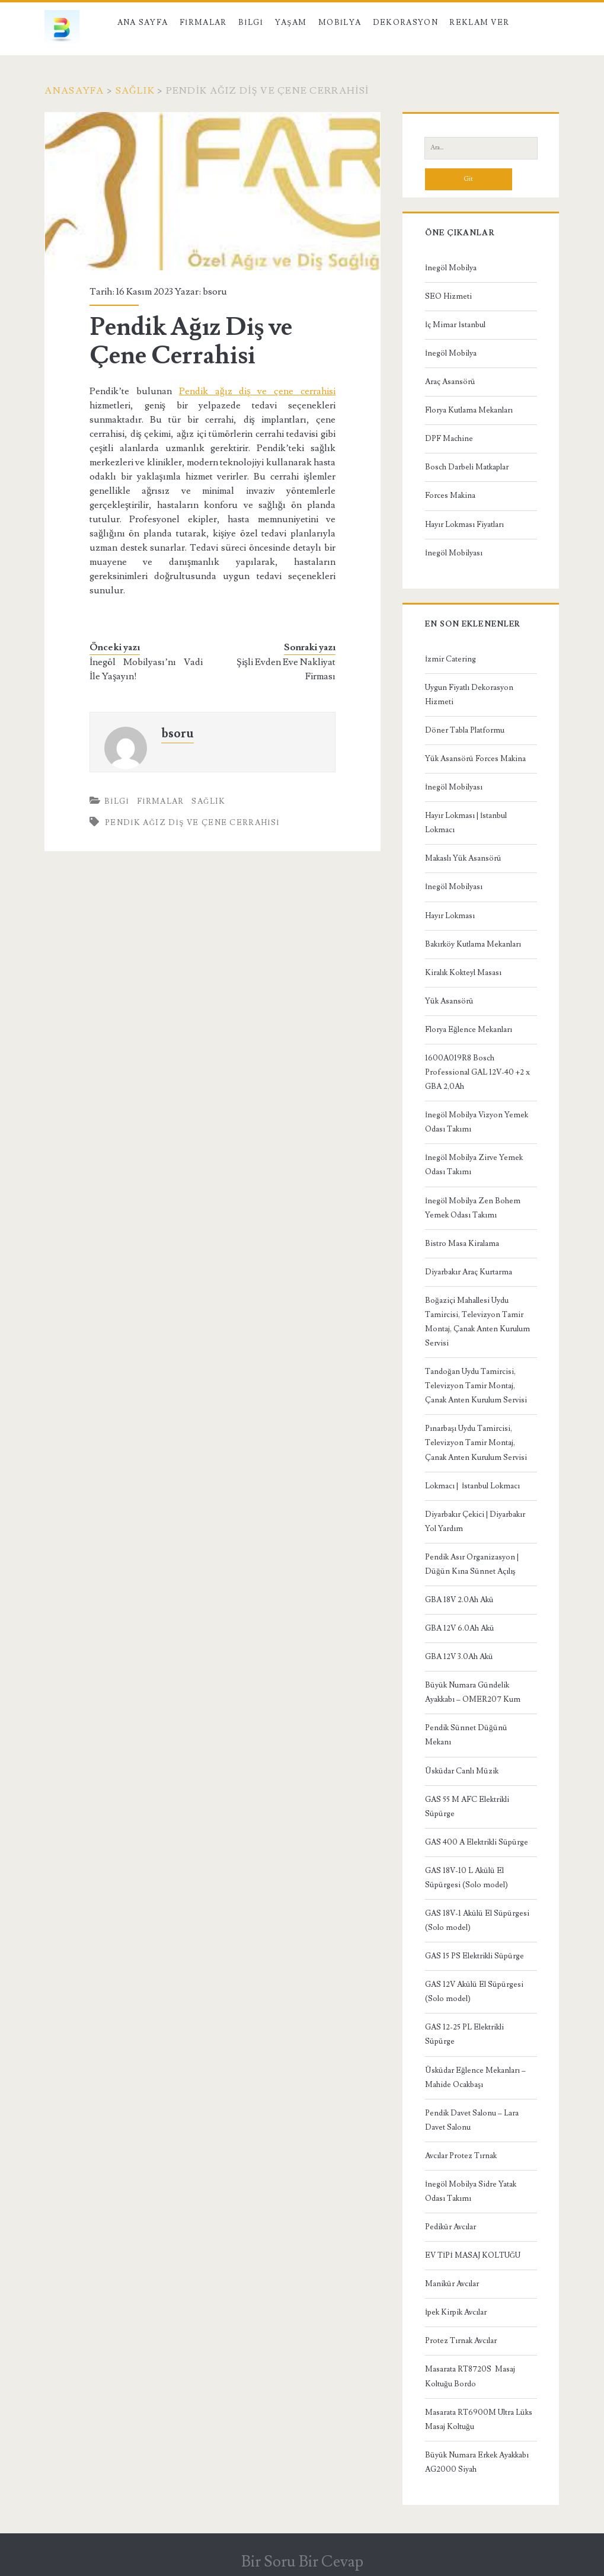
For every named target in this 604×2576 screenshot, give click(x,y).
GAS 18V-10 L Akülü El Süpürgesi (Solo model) (466, 1878)
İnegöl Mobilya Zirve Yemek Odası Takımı (474, 1165)
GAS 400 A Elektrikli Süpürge (476, 1842)
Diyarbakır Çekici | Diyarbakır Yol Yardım (475, 1521)
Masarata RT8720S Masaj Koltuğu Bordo (470, 2376)
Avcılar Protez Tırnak (461, 2155)
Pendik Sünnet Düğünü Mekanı (466, 1735)
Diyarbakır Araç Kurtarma (468, 1272)
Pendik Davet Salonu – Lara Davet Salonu (472, 2120)
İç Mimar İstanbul (455, 325)
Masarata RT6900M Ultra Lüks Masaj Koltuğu (478, 2419)
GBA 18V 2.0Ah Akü (459, 1600)
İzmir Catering (450, 659)
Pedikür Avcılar (450, 2227)
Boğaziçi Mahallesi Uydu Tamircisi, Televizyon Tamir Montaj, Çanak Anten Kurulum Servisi (477, 1322)
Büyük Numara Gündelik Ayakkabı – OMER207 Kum (472, 1692)
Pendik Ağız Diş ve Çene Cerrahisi (192, 822)
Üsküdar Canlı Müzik (461, 1771)
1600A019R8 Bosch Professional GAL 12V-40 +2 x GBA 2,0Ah (477, 1072)
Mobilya (339, 22)
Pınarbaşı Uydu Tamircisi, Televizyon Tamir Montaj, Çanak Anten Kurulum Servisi (476, 1443)
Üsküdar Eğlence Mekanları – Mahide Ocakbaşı (475, 2077)
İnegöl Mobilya (451, 268)
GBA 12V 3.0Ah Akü (459, 1656)
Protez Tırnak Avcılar (461, 2340)
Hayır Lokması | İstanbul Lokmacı (466, 823)
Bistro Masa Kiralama (462, 1243)
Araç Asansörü (450, 381)
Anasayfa (74, 91)
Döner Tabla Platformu (464, 730)
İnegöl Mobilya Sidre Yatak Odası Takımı (470, 2191)
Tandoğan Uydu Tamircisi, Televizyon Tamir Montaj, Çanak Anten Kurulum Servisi (476, 1386)
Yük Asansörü (449, 1001)
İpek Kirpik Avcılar (456, 2312)
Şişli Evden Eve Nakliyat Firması (286, 669)
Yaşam (291, 22)
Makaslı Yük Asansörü (463, 858)
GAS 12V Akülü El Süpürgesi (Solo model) (474, 1991)
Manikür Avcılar (452, 2284)
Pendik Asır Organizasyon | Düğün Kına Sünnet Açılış (472, 1564)
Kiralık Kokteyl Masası (463, 972)
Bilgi (250, 22)
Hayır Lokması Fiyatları (464, 524)
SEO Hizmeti (448, 296)
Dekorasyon (405, 22)
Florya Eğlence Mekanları (468, 1029)
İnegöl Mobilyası (453, 553)
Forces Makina (450, 495)
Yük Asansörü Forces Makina (475, 758)
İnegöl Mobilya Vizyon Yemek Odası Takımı (476, 1122)
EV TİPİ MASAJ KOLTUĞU (472, 2255)
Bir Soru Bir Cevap (302, 2562)
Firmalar (203, 22)
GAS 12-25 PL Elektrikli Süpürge (464, 2034)
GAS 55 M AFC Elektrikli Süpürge (467, 1806)
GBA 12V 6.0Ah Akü (459, 1628)
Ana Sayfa (142, 22)
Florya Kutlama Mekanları (469, 410)
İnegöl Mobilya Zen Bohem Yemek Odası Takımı (472, 1208)
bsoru (215, 292)
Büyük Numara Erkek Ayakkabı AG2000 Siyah (477, 2462)
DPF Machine (449, 438)
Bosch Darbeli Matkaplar (467, 467)
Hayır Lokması (450, 916)
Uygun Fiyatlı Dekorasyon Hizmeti (469, 695)
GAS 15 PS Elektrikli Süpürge (474, 1956)
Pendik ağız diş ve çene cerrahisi (257, 391)
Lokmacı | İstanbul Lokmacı (472, 1486)
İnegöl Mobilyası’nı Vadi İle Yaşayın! (146, 669)
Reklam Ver (479, 22)
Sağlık (135, 91)
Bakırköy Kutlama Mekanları (473, 944)
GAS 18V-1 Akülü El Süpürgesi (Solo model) (477, 1920)
